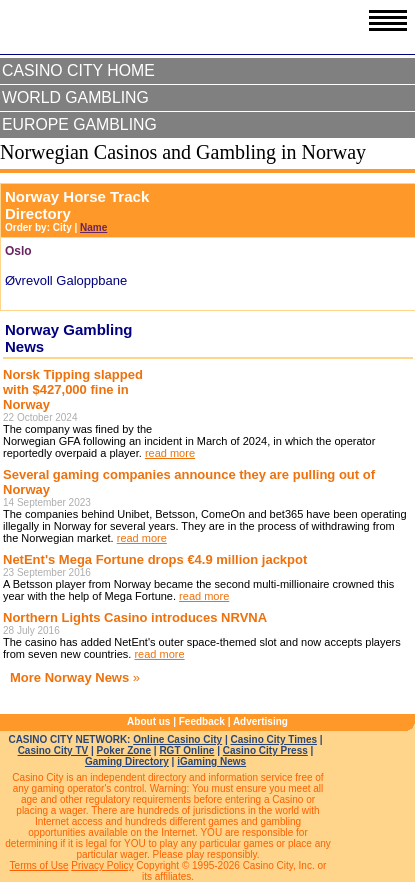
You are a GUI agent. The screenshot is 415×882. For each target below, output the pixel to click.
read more (170, 453)
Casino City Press (265, 750)
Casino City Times (274, 739)
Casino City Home (78, 70)
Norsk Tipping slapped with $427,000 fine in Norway (73, 389)
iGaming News (211, 761)
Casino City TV (53, 750)
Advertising (260, 721)
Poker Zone (124, 750)
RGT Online (186, 750)
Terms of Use (39, 865)
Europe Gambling (79, 124)
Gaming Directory (127, 761)
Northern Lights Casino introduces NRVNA (135, 617)
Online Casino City (177, 739)
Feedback (202, 721)
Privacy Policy (102, 865)
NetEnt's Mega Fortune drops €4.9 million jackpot (155, 559)
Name (93, 227)
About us (148, 721)
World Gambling (75, 97)
